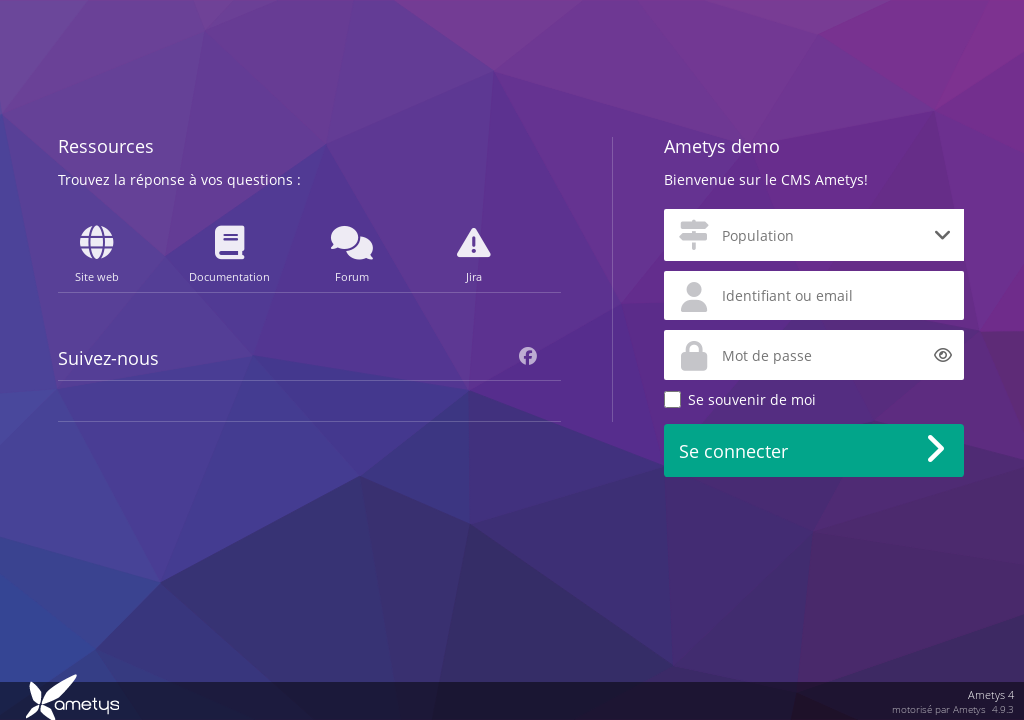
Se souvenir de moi (752, 399)
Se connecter (733, 451)
